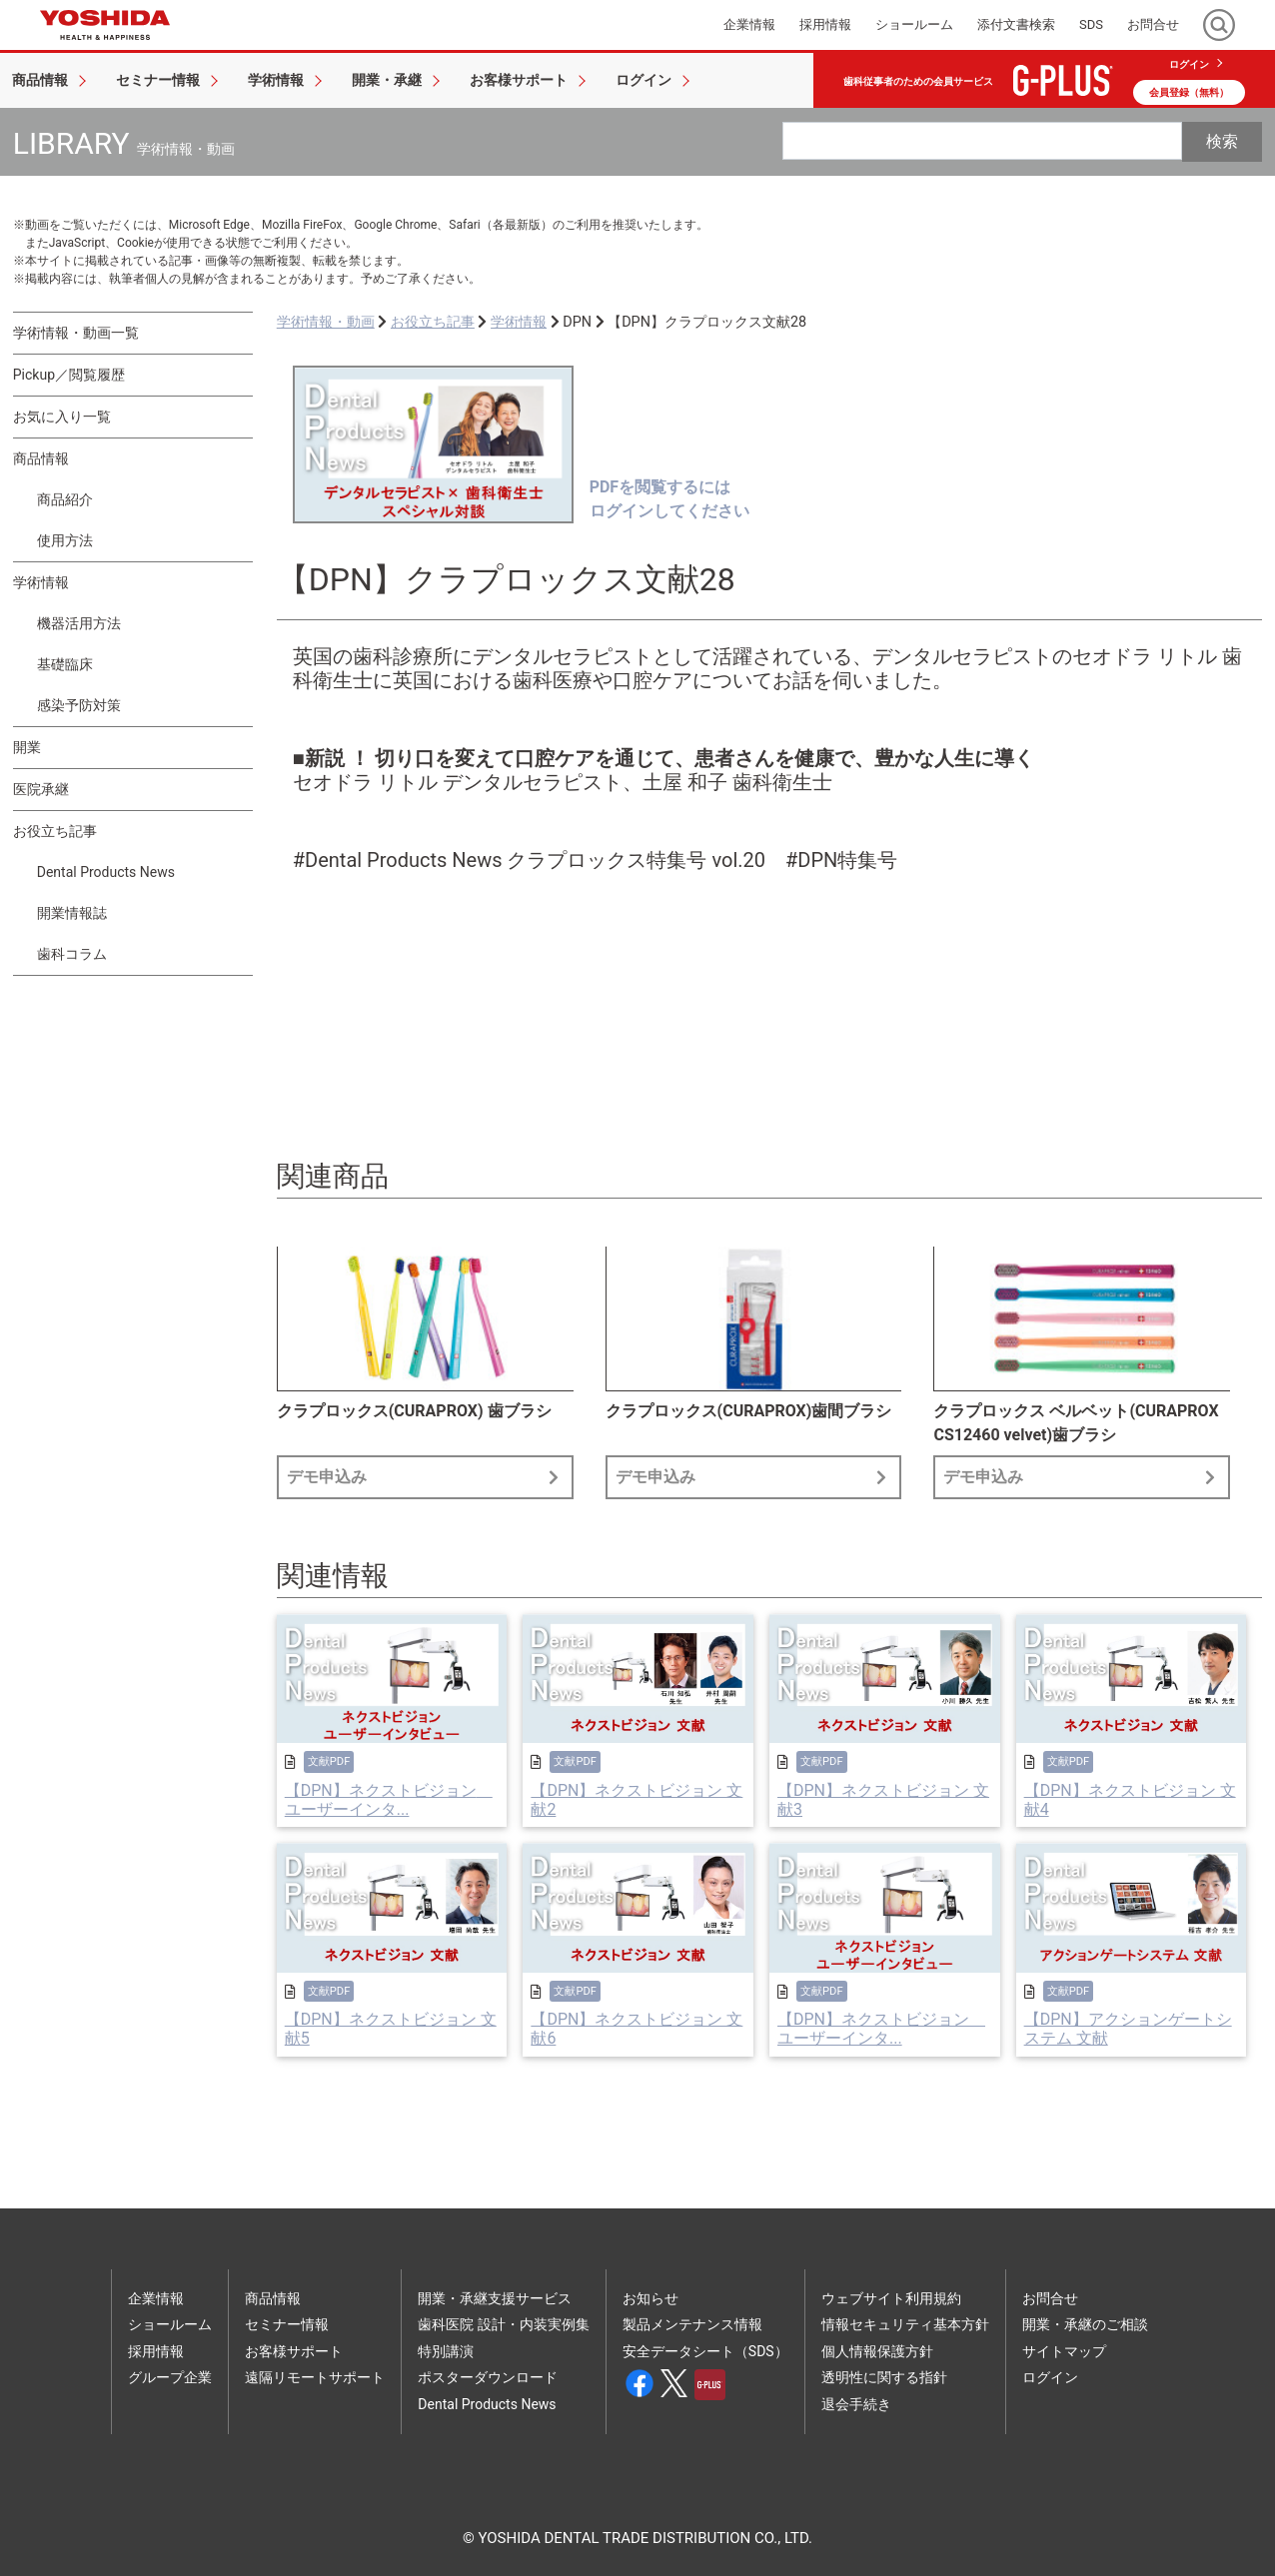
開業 (27, 747)
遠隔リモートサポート (315, 2377)
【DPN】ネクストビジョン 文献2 (636, 1800)
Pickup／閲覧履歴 (69, 375)
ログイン (1189, 64)
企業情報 (156, 2298)
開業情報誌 (72, 913)
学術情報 (41, 582)
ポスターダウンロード (488, 2377)
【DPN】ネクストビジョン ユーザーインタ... (389, 1800)
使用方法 (65, 540)
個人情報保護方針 (877, 2351)
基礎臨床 (65, 664)
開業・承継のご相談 (1085, 2324)
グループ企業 (170, 2377)
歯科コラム (72, 954)
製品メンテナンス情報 (692, 2324)
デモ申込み (425, 1476)
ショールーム (170, 2324)
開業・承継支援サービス (495, 2298)
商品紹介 (65, 499)
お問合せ (1050, 2298)
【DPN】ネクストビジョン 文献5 (391, 2029)
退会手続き (856, 2404)
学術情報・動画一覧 (76, 333)
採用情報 (156, 2351)
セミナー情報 (287, 2324)
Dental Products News (106, 872)
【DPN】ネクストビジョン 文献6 (636, 2029)
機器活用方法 (79, 623)
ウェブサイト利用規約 (891, 2298)
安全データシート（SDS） (705, 2351)
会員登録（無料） (1189, 92)
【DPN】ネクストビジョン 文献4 (1130, 1800)
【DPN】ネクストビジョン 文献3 (883, 1800)
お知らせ (650, 2298)
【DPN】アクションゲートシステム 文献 (1128, 2029)
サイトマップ (1064, 2351)
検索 (1222, 141)
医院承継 (41, 789)
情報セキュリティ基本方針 (905, 2324)
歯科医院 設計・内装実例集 (503, 2324)
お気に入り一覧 (62, 417)
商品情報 (41, 458)
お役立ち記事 (55, 831)
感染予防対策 (79, 705)
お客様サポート (294, 2351)
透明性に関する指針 (884, 2377)
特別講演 (446, 2351)
